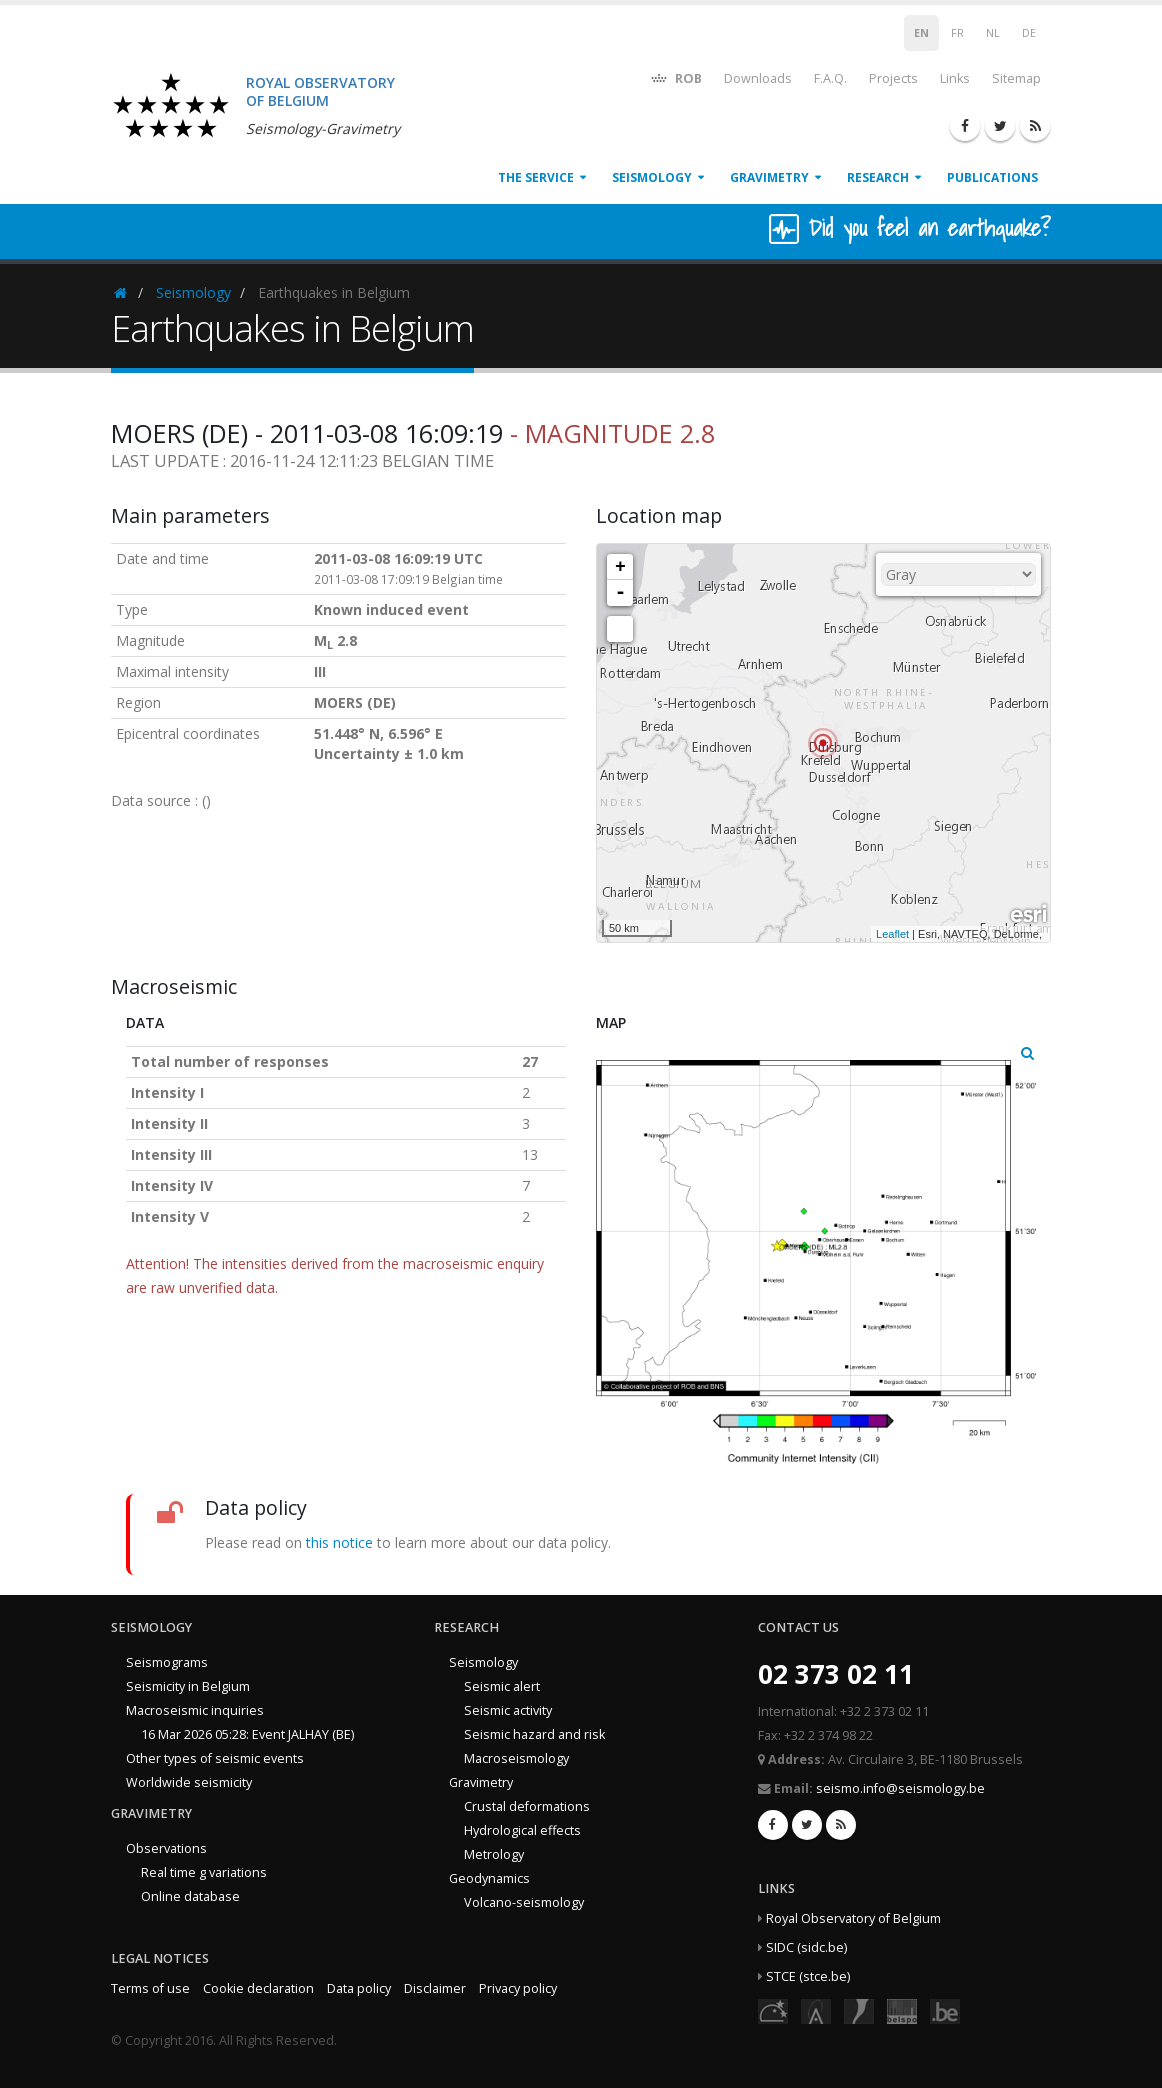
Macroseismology (516, 1758)
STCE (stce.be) (808, 1976)
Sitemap (1016, 78)
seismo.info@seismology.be (900, 1788)
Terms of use (150, 1988)
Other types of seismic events (215, 1758)
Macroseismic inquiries (195, 1710)
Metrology (494, 1854)
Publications (992, 177)
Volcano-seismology (524, 1902)
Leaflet (892, 934)
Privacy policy (518, 1988)
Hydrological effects (522, 1830)
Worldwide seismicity (189, 1782)
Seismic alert (502, 1686)
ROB (675, 77)
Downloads (758, 78)
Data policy (359, 1988)
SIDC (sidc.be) (806, 1947)
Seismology (652, 177)
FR (957, 33)
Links (955, 78)
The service (536, 177)
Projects (893, 78)
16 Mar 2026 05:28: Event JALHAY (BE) (247, 1734)
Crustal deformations (527, 1806)
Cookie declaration (258, 1988)
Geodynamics (489, 1878)
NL (993, 33)
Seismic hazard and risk (534, 1734)
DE (1029, 33)
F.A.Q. (830, 78)
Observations (166, 1848)
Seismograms (167, 1662)
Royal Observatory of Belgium (853, 1918)
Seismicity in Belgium (188, 1686)
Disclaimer (435, 1988)
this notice (339, 1542)
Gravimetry (769, 177)
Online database (190, 1896)
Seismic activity (508, 1710)
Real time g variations (204, 1872)
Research (878, 177)
